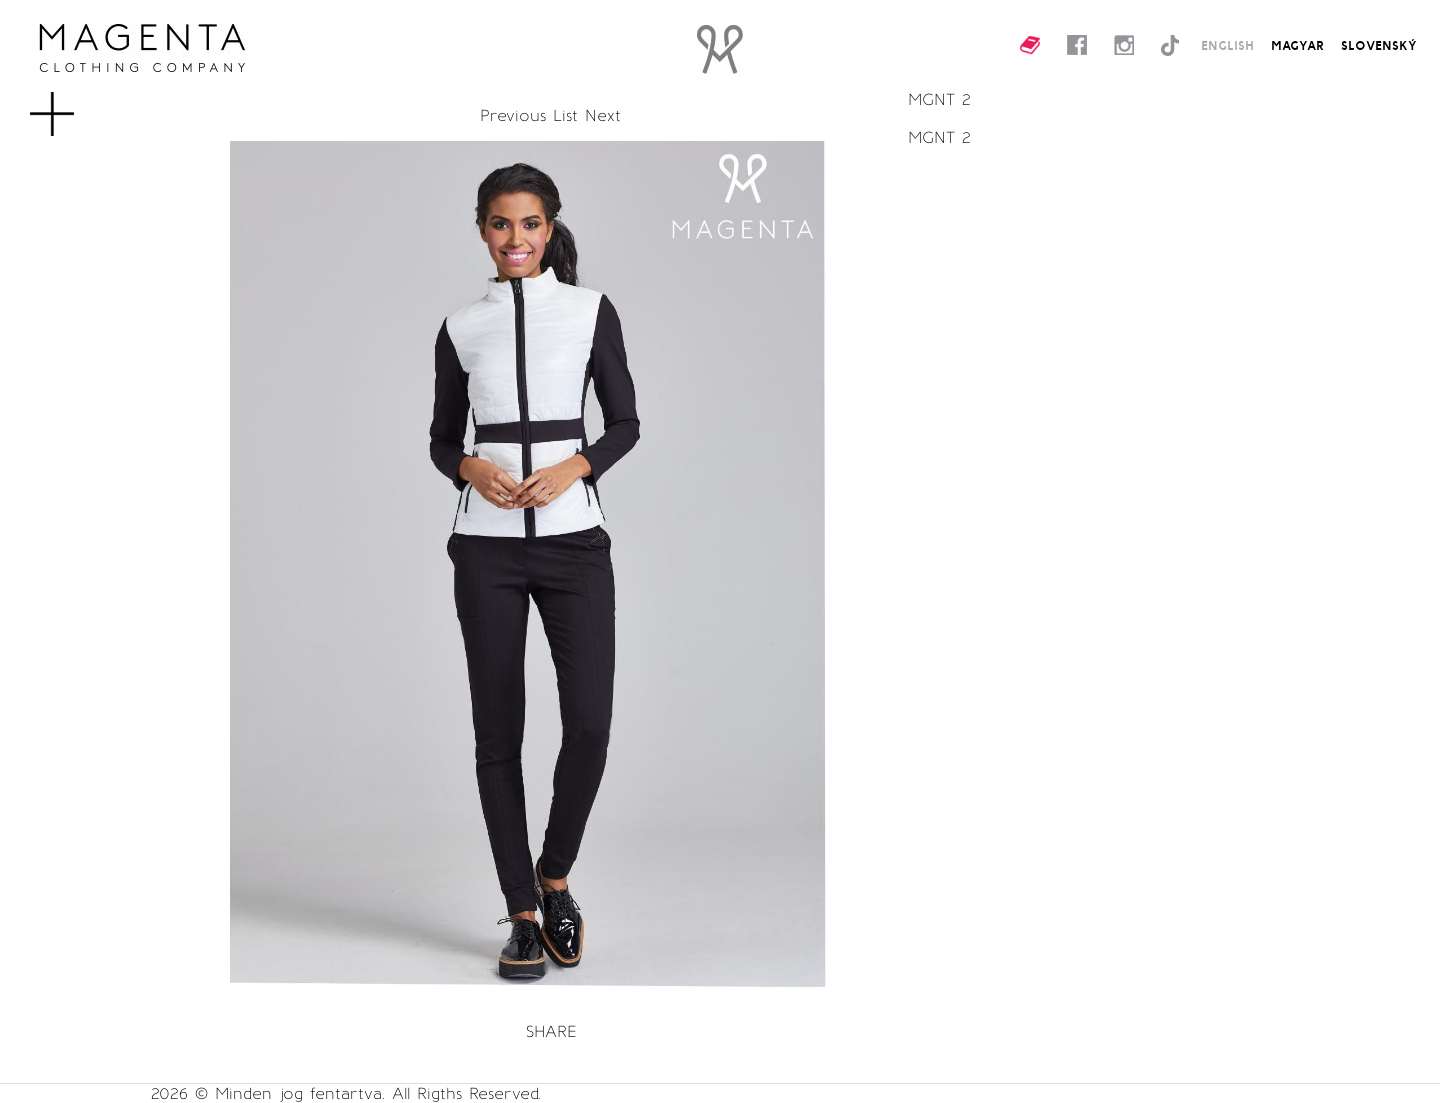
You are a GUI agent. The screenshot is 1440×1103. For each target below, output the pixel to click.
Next (603, 115)
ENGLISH (1227, 45)
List (565, 115)
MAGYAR (1297, 45)
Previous (513, 115)
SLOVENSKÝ (1379, 45)
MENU (84, 104)
